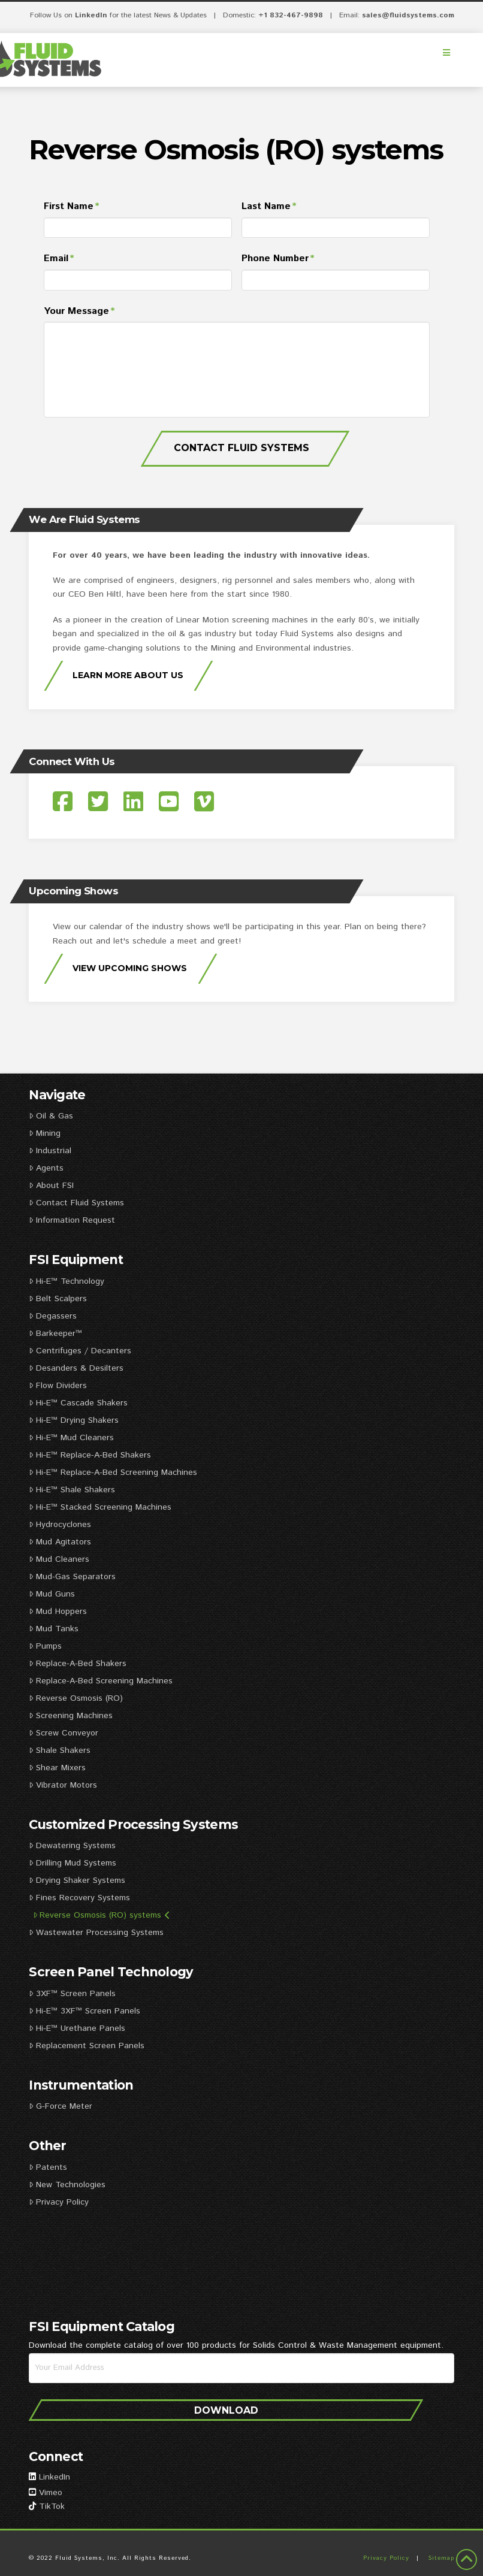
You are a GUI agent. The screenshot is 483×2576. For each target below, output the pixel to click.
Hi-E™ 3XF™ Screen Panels (84, 2011)
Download (226, 2410)
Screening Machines (70, 1716)
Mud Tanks (53, 1629)
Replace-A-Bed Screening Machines (100, 1681)
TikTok (52, 2506)
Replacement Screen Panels (88, 2046)
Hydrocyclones (59, 1525)
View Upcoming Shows (130, 968)
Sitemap (441, 2558)
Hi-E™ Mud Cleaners (71, 1438)
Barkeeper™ (55, 1334)
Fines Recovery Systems (79, 1898)
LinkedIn (91, 15)
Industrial (50, 1151)
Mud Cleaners (59, 1559)
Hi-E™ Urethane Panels (77, 2028)
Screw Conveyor (63, 1733)
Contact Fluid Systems (241, 447)
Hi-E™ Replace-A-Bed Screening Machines (113, 1473)
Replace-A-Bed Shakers (77, 1664)
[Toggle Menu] (446, 53)
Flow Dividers (57, 1386)
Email (59, 259)
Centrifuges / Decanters (80, 1351)
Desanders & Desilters (76, 1368)
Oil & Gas (51, 1116)
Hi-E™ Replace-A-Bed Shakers (89, 1455)
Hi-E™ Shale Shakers (71, 1490)
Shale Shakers (59, 1750)
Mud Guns (51, 1594)
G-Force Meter (60, 2106)
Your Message (80, 312)
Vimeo (50, 2493)
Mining (44, 1133)
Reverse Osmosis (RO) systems (101, 1915)
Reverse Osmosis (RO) (75, 1698)
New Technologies (67, 2185)
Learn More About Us (128, 675)
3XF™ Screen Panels (72, 1994)
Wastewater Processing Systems (96, 1933)
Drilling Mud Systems (72, 1863)
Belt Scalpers (57, 1299)
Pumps (45, 1646)
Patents (48, 2167)
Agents (46, 1168)
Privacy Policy (58, 2202)
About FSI (51, 1186)
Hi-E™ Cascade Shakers (78, 1403)
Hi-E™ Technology (66, 1281)
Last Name (269, 207)
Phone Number (278, 259)
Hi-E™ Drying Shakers (73, 1420)
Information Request (71, 1220)
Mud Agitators (59, 1542)
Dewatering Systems (72, 1846)
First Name (72, 207)
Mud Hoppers (57, 1611)
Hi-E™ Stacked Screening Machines (100, 1507)
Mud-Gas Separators (72, 1577)
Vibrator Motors (62, 1785)
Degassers (52, 1316)
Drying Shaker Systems (77, 1880)
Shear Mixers (57, 1768)
